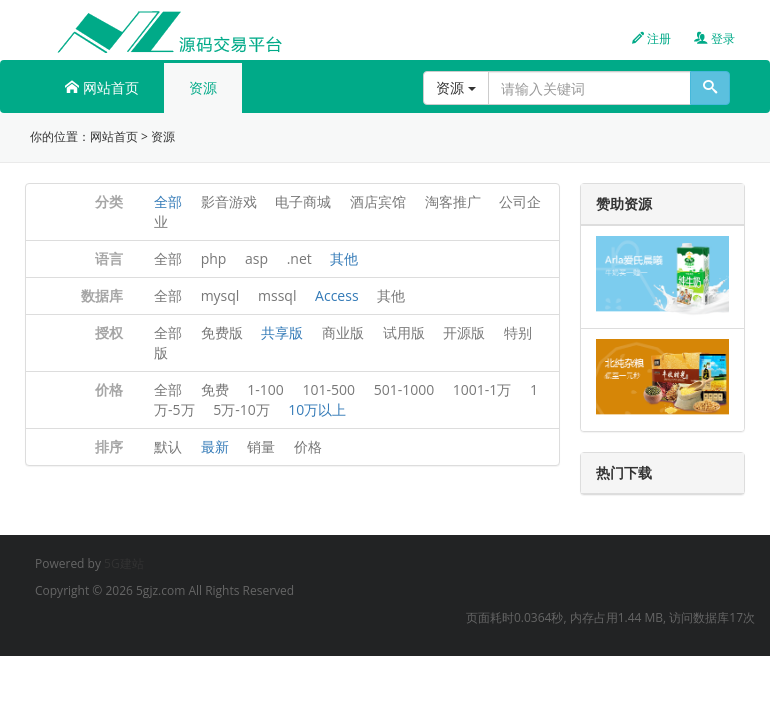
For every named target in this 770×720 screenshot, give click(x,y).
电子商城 (303, 201)
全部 (168, 201)
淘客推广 (453, 201)
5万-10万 (241, 409)
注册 (651, 38)
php (214, 258)
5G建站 (124, 563)
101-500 (328, 389)
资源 (203, 87)
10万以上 (317, 409)
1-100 (265, 389)
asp (256, 258)
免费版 (222, 332)
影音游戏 (229, 201)
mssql (277, 295)
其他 (344, 258)
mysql (220, 295)
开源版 (464, 332)
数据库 (102, 295)
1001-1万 (482, 389)
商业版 (343, 332)
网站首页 (102, 87)
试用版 (404, 332)
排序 (109, 446)
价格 (109, 389)
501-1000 (404, 389)
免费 (215, 389)
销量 (261, 446)
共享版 (282, 332)
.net (299, 258)
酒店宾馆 (378, 201)
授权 (109, 332)
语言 (109, 258)
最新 (215, 446)
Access (336, 295)
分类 (109, 201)
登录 (714, 38)
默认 (168, 446)
